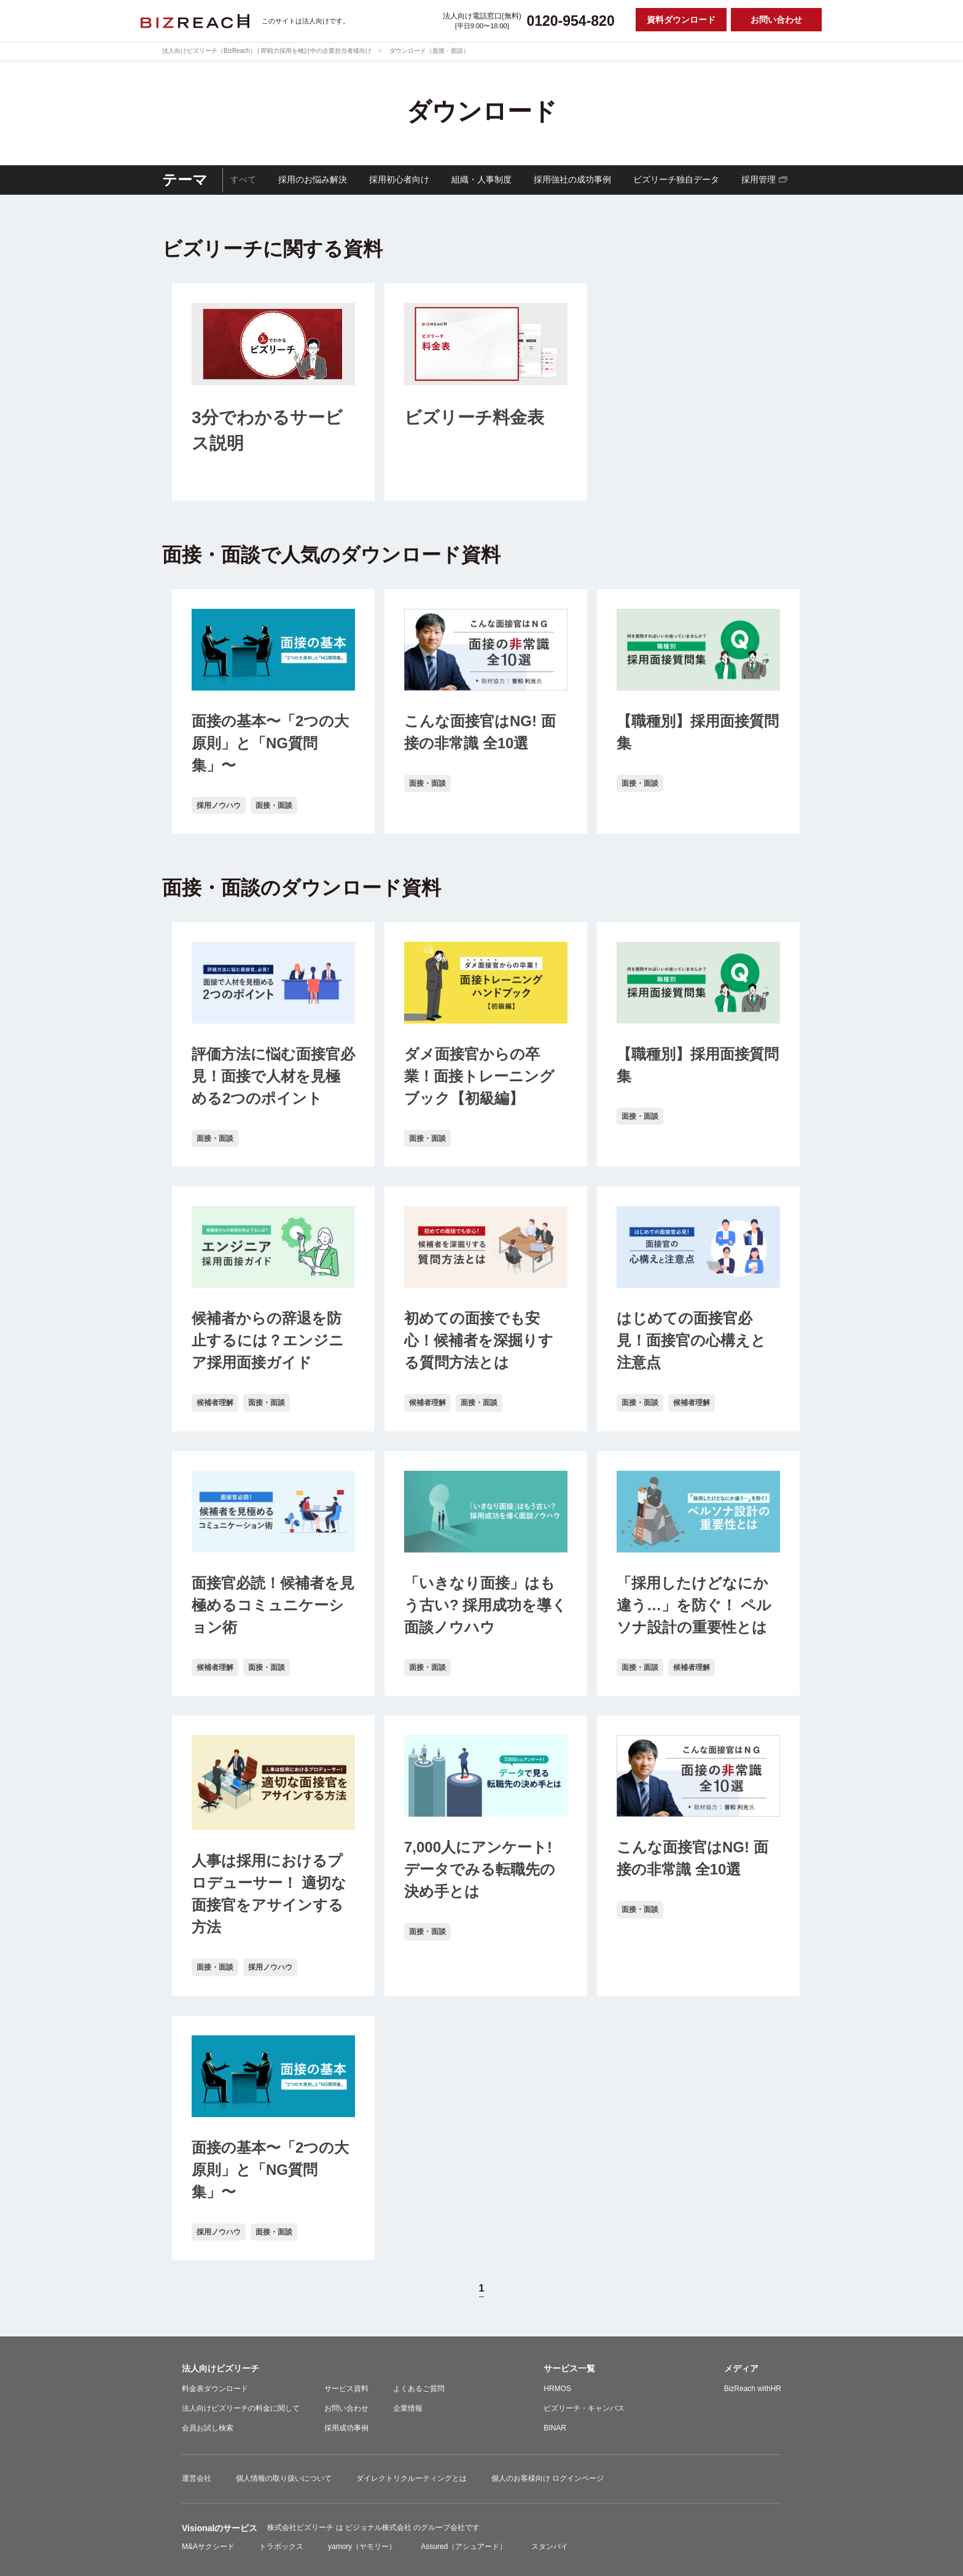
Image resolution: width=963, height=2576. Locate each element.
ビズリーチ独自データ (676, 179)
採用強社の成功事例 (572, 179)
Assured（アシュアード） (464, 2546)
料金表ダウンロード (215, 2388)
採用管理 (758, 179)
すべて (243, 179)
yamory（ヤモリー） (362, 2546)
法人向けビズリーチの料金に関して (241, 2408)
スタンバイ (549, 2546)
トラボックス (281, 2546)
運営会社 (196, 2478)
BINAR (555, 2428)
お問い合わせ (346, 2408)
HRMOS (557, 2388)
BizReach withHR (752, 2388)
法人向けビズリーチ (220, 2368)
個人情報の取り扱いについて (284, 2478)
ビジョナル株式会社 (379, 2527)
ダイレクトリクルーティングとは (411, 2478)
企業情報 (408, 2408)
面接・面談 (273, 805)
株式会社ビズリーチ (301, 2527)
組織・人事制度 (481, 179)
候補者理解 (215, 1402)
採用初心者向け (399, 179)
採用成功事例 (346, 2428)
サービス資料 (346, 2388)
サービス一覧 (569, 2368)
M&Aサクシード (208, 2546)
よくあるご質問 (419, 2388)
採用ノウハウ (219, 805)
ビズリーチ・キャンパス (584, 2408)
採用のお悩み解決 (312, 179)
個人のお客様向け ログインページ (547, 2478)
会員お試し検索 (207, 2428)
